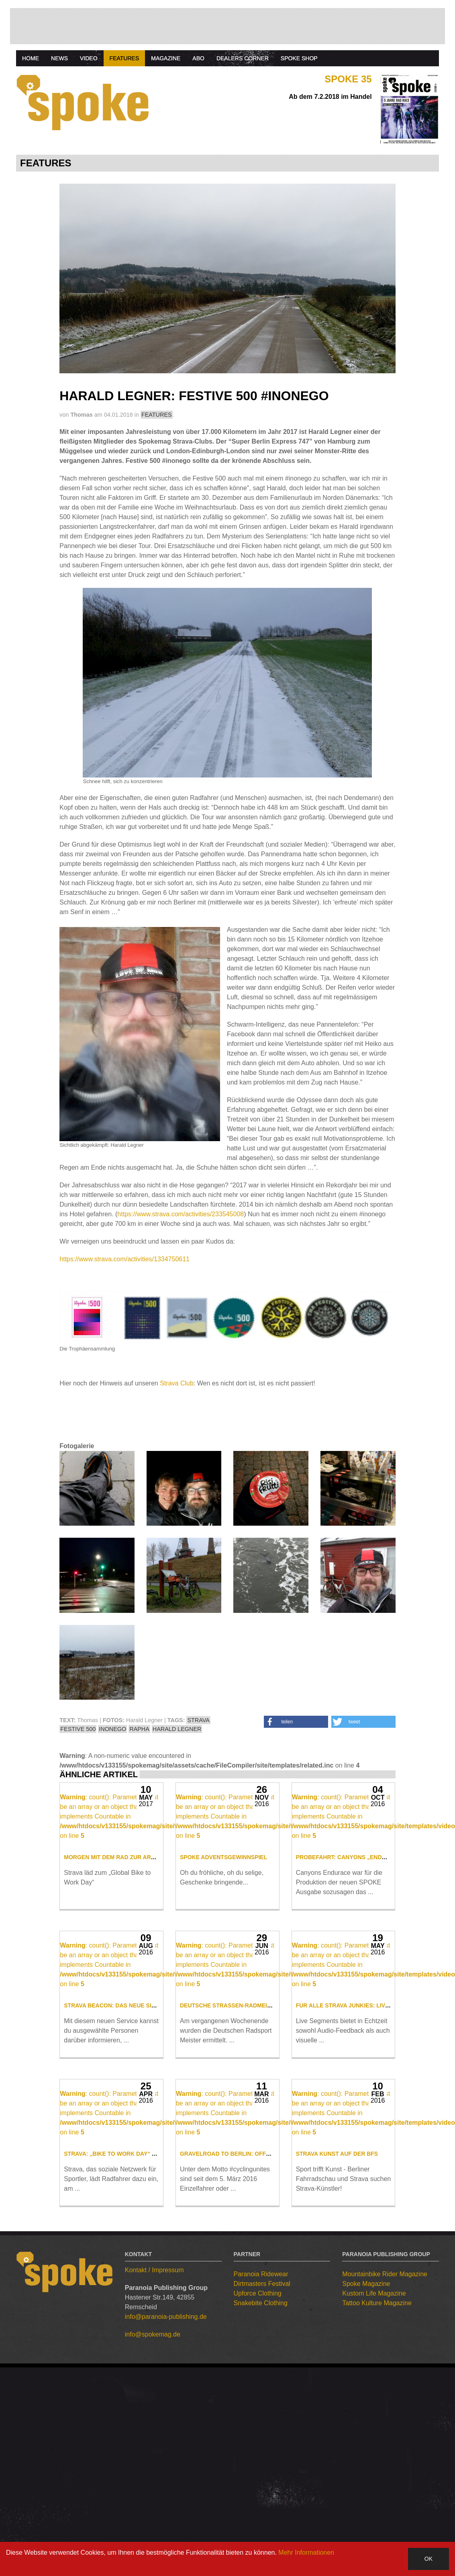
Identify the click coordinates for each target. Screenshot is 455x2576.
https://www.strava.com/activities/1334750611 (124, 1259)
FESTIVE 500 (78, 1729)
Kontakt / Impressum (154, 2426)
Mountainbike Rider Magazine (384, 2430)
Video (89, 58)
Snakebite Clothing (261, 2459)
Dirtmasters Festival (262, 2440)
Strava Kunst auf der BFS (337, 2310)
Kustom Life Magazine (374, 2450)
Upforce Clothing (258, 2450)
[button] (296, 1722)
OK (428, 2559)
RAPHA (139, 1729)
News (59, 58)
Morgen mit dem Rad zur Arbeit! (114, 1909)
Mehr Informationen (306, 2552)
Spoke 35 (347, 79)
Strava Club (177, 1383)
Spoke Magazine (366, 2440)
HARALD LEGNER (177, 1729)
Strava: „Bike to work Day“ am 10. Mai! (124, 2310)
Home (30, 58)
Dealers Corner (242, 58)
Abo (198, 58)
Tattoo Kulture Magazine (377, 2459)
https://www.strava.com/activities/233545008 (180, 1214)
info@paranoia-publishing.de (166, 2473)
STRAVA (198, 1720)
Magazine (165, 58)
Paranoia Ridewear (261, 2430)
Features (124, 58)
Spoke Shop (299, 58)
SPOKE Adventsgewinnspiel (223, 1909)
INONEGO (112, 1729)
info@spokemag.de (152, 2491)
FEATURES (156, 414)
